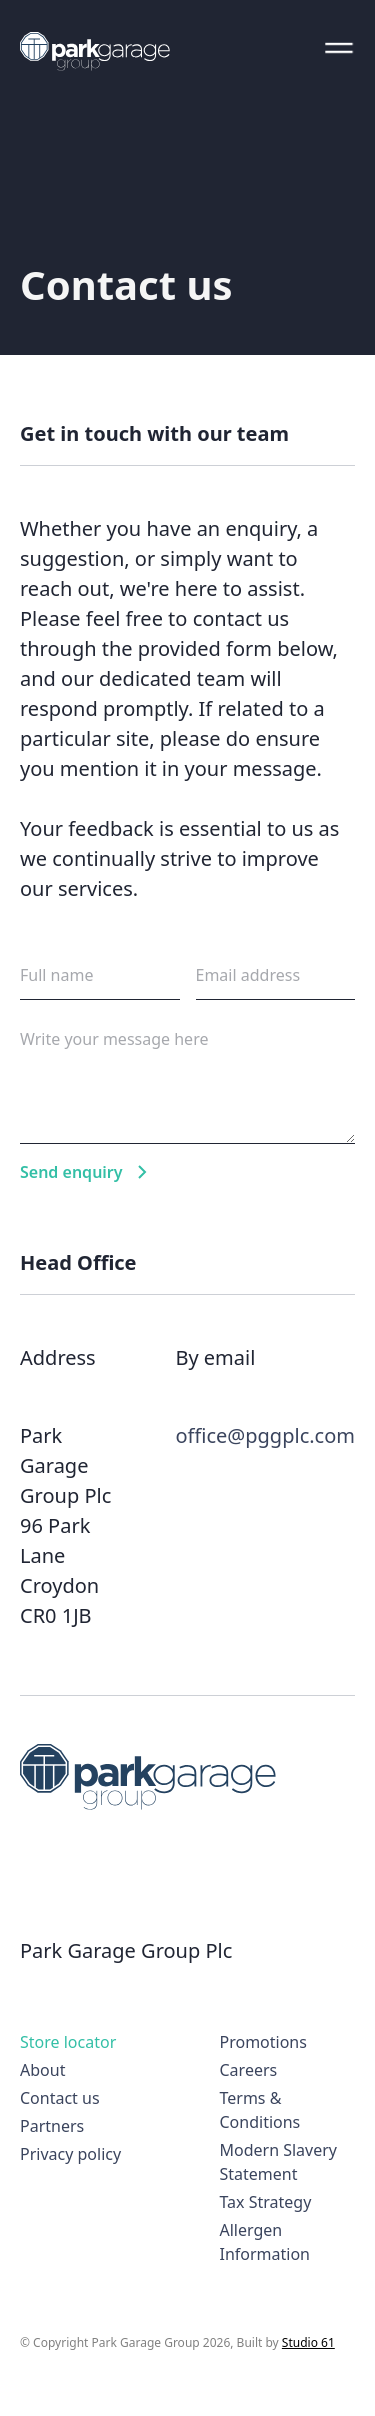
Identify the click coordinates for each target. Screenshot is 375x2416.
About (42, 2070)
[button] (339, 48)
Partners (52, 2126)
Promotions (263, 2042)
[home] (95, 51)
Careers (249, 2070)
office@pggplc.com (265, 1435)
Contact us (60, 2098)
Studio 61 (308, 2342)
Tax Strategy (266, 2202)
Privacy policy (70, 2154)
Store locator (68, 2042)
